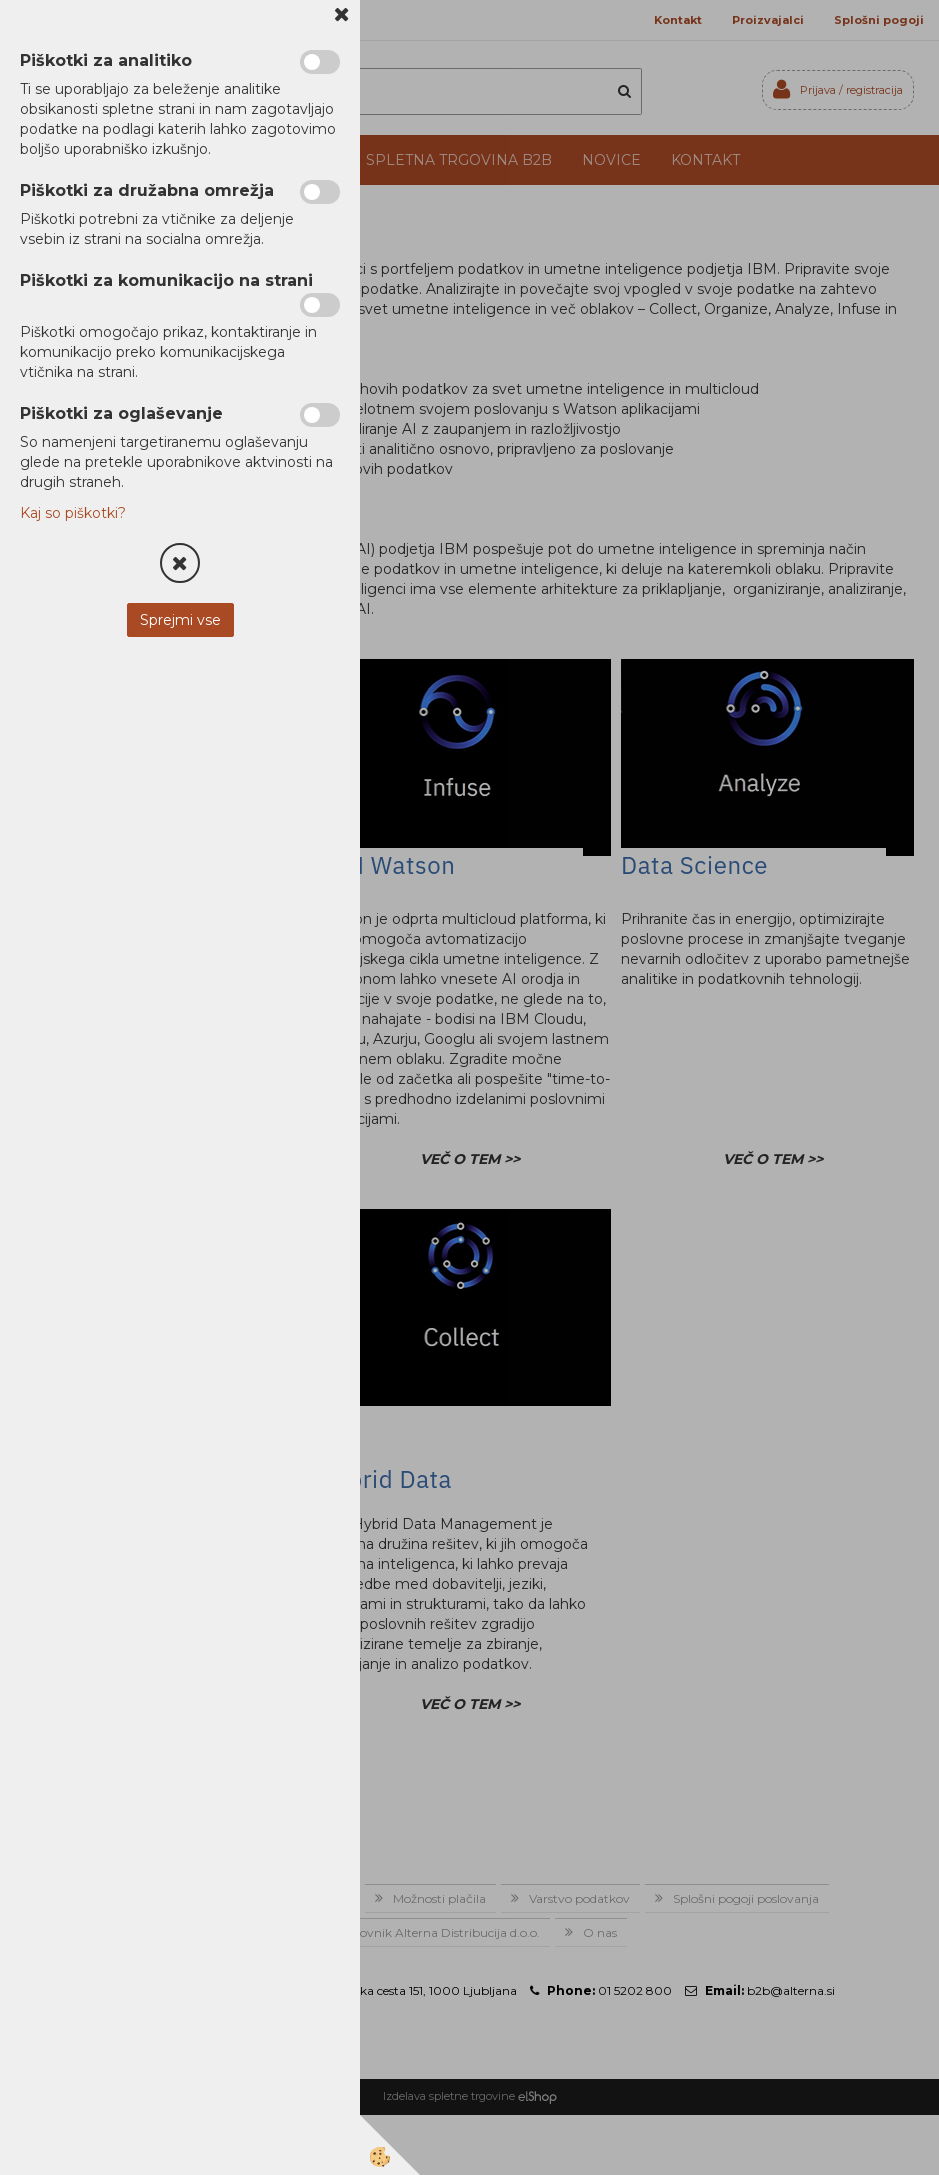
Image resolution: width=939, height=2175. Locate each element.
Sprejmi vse (180, 620)
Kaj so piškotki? (73, 513)
